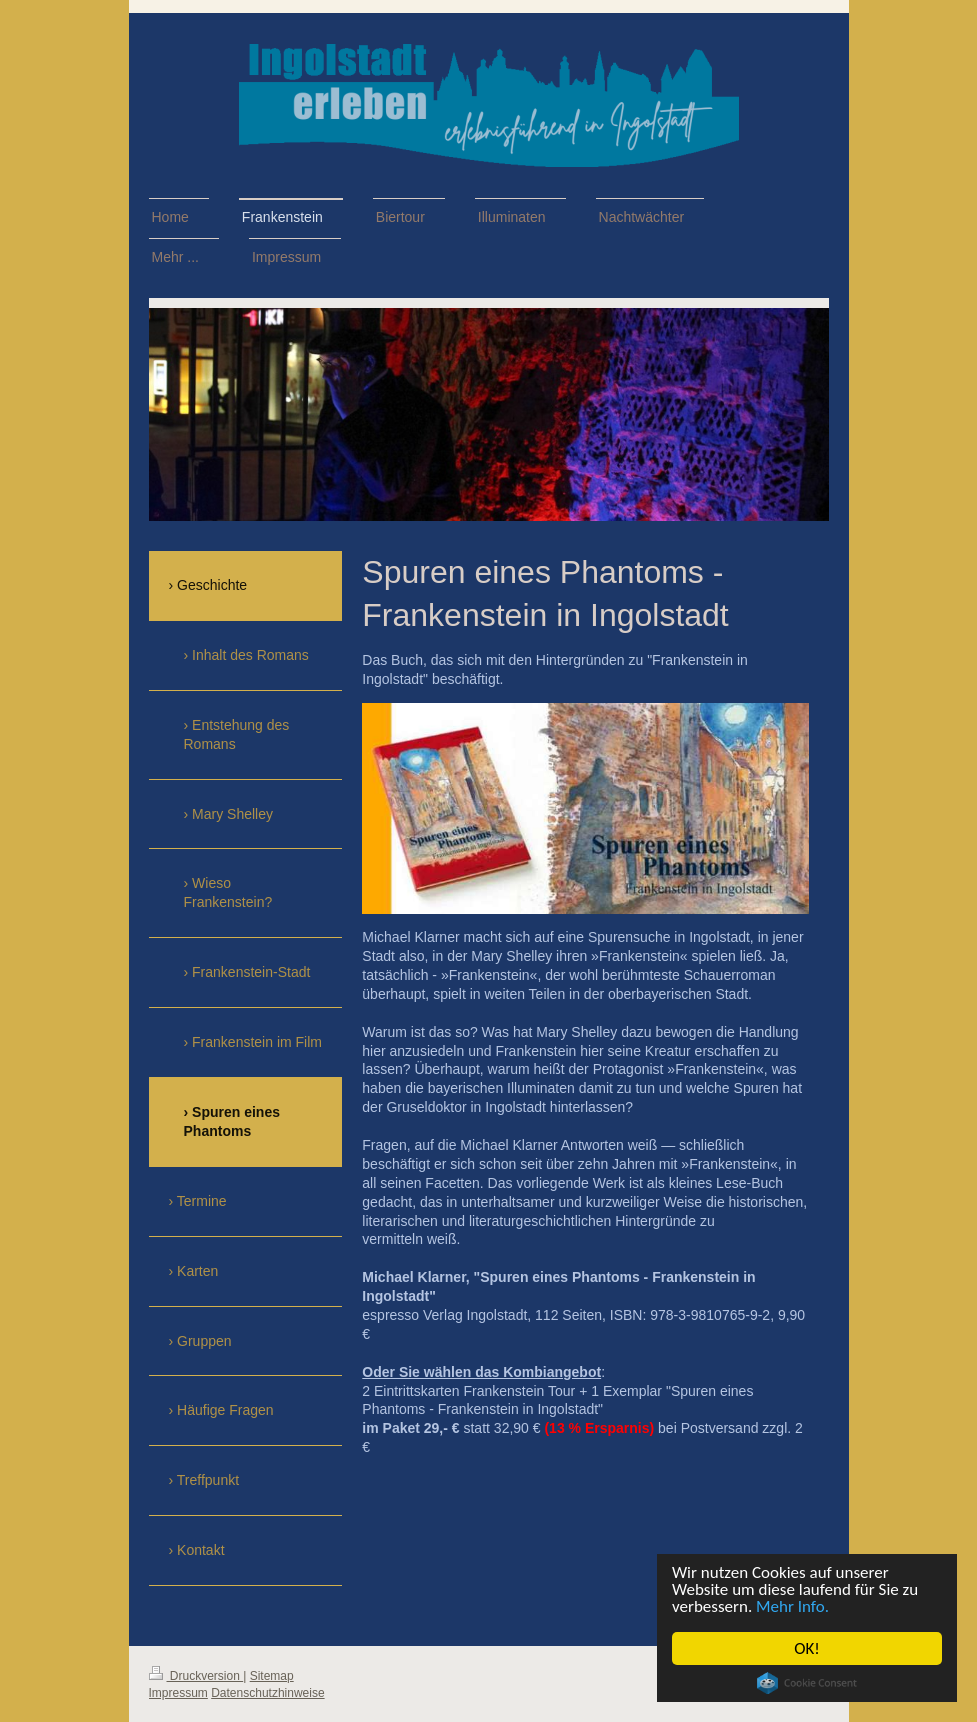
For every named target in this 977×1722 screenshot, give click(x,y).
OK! (807, 1648)
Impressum (178, 1693)
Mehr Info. (792, 1606)
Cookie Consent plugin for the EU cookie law (807, 1683)
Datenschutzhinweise (267, 1693)
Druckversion (196, 1676)
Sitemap (272, 1676)
